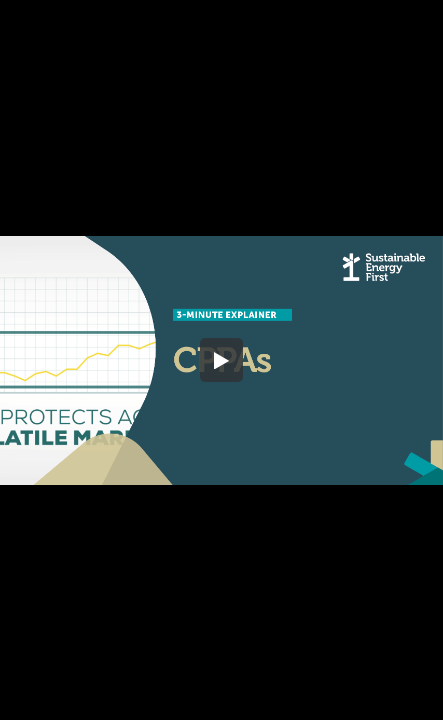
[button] (222, 360)
